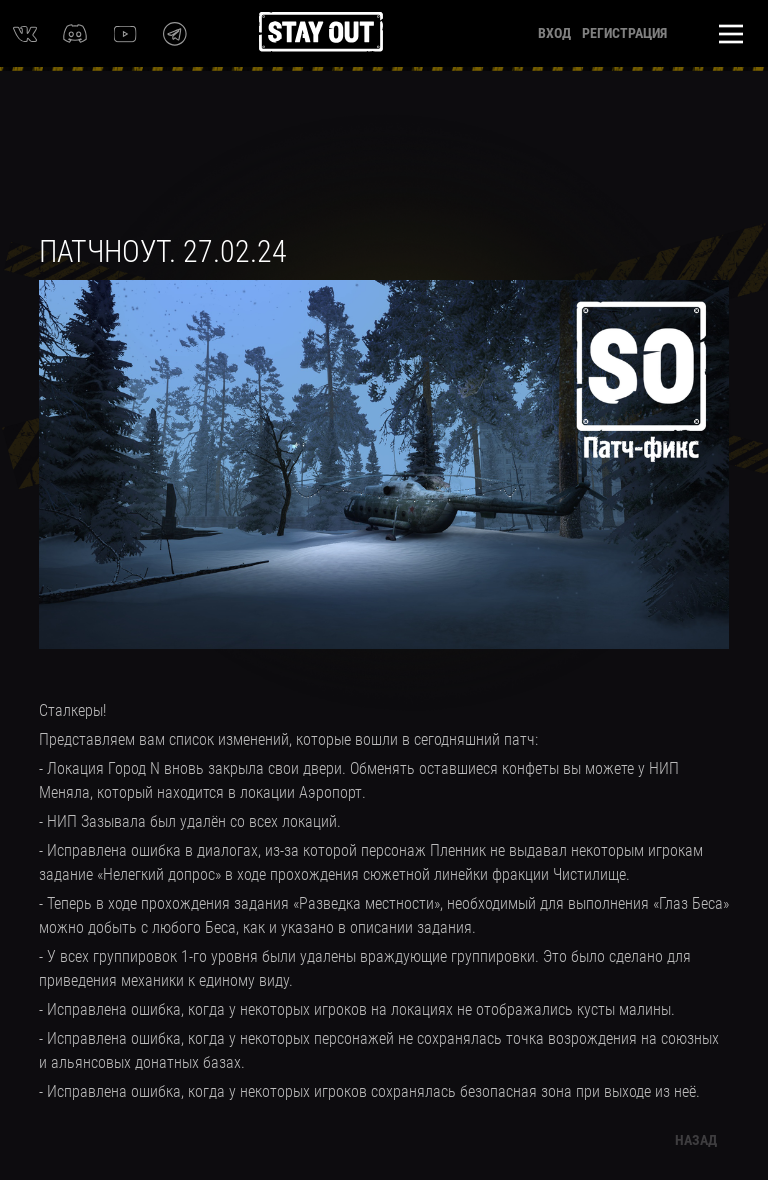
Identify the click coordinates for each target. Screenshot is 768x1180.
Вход (554, 33)
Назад (696, 1140)
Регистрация (624, 33)
